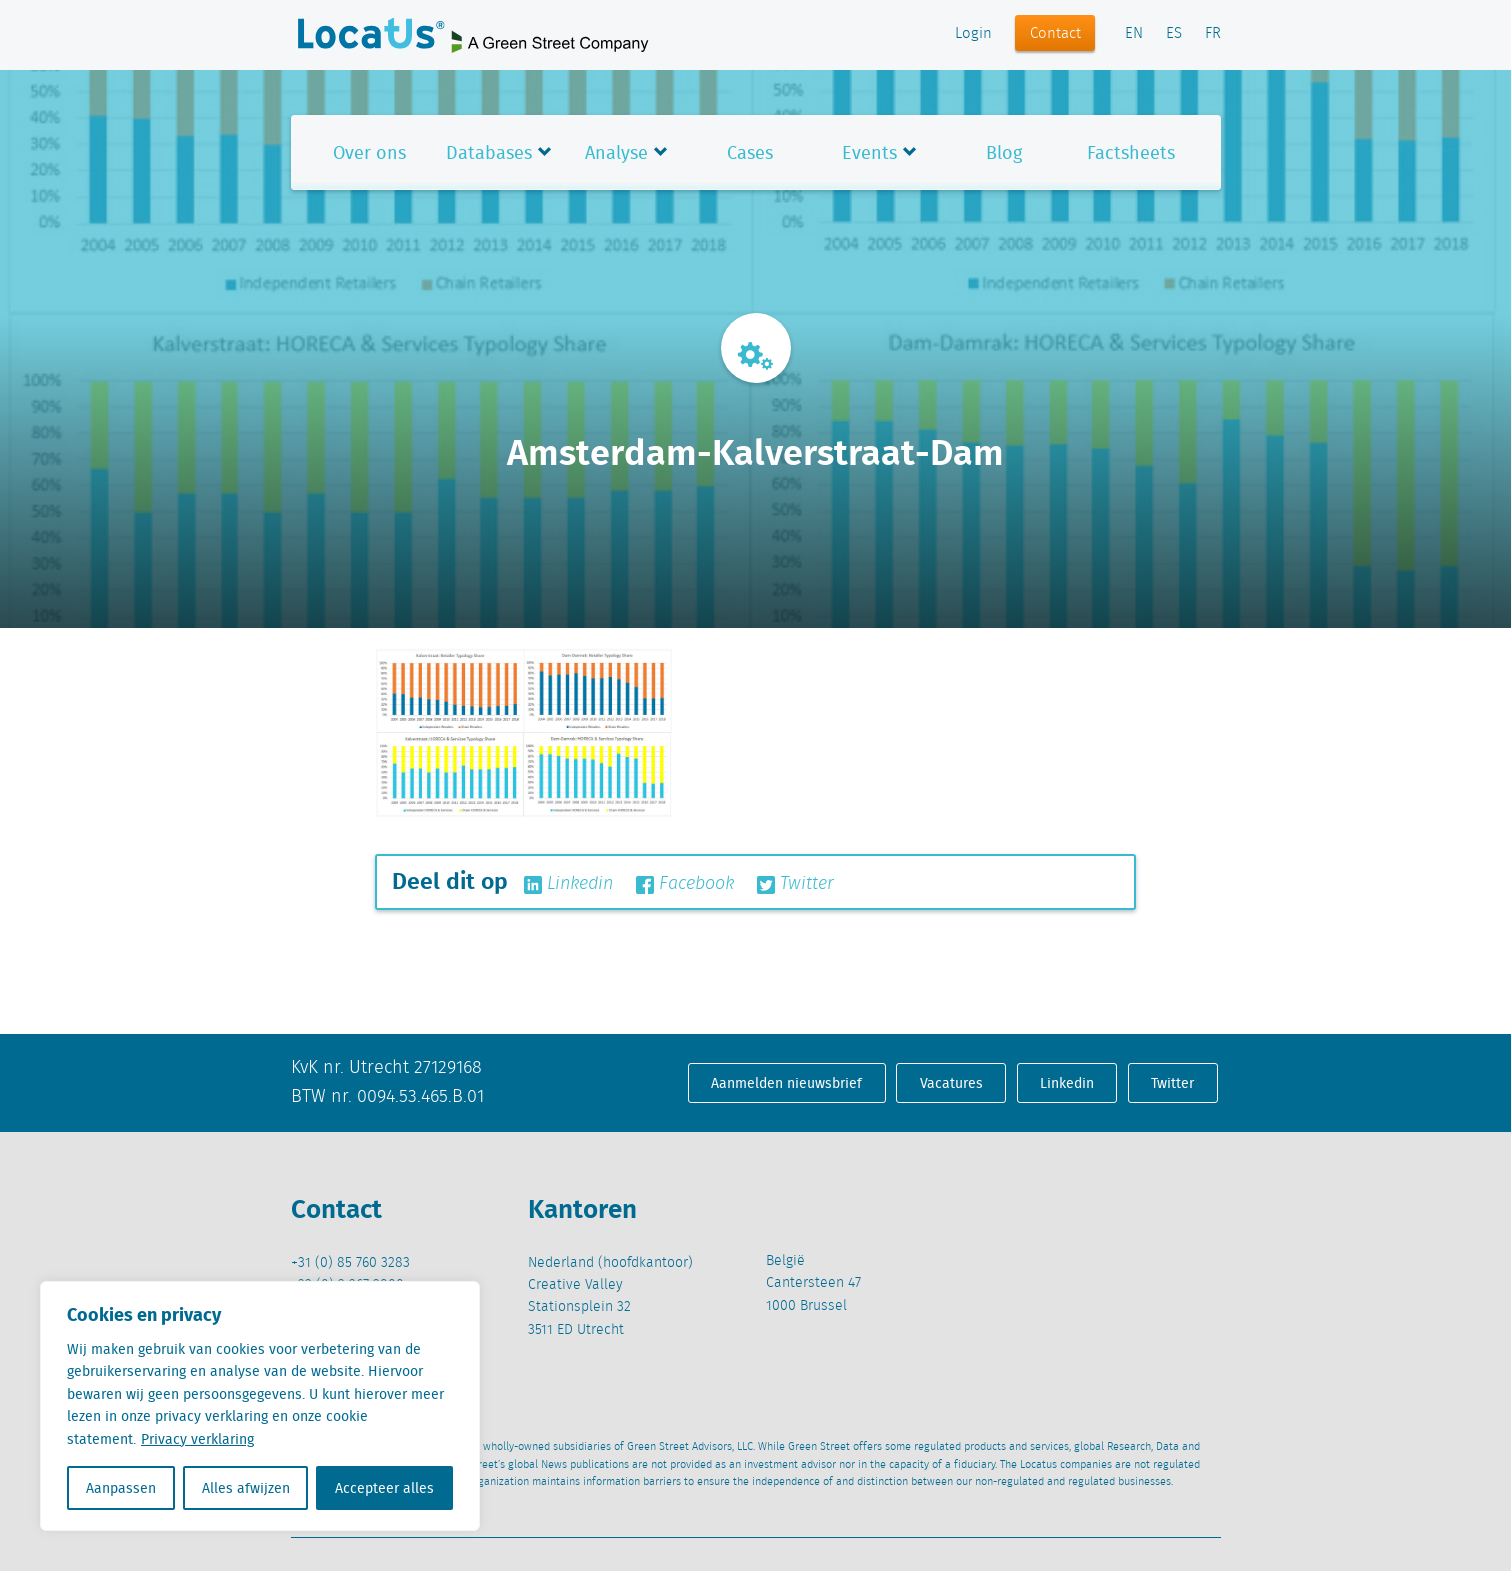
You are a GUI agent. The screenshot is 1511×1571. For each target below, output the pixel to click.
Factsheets (1131, 152)
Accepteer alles (384, 1488)
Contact (1055, 34)
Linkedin (568, 884)
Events (869, 152)
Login (973, 34)
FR (1213, 34)
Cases (750, 152)
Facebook (685, 884)
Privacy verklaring (197, 1439)
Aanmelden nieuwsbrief (786, 1083)
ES (1174, 34)
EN (1134, 34)
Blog (1004, 152)
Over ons (369, 152)
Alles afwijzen (246, 1488)
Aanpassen (121, 1488)
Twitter (795, 884)
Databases (489, 152)
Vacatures (951, 1083)
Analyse (616, 152)
